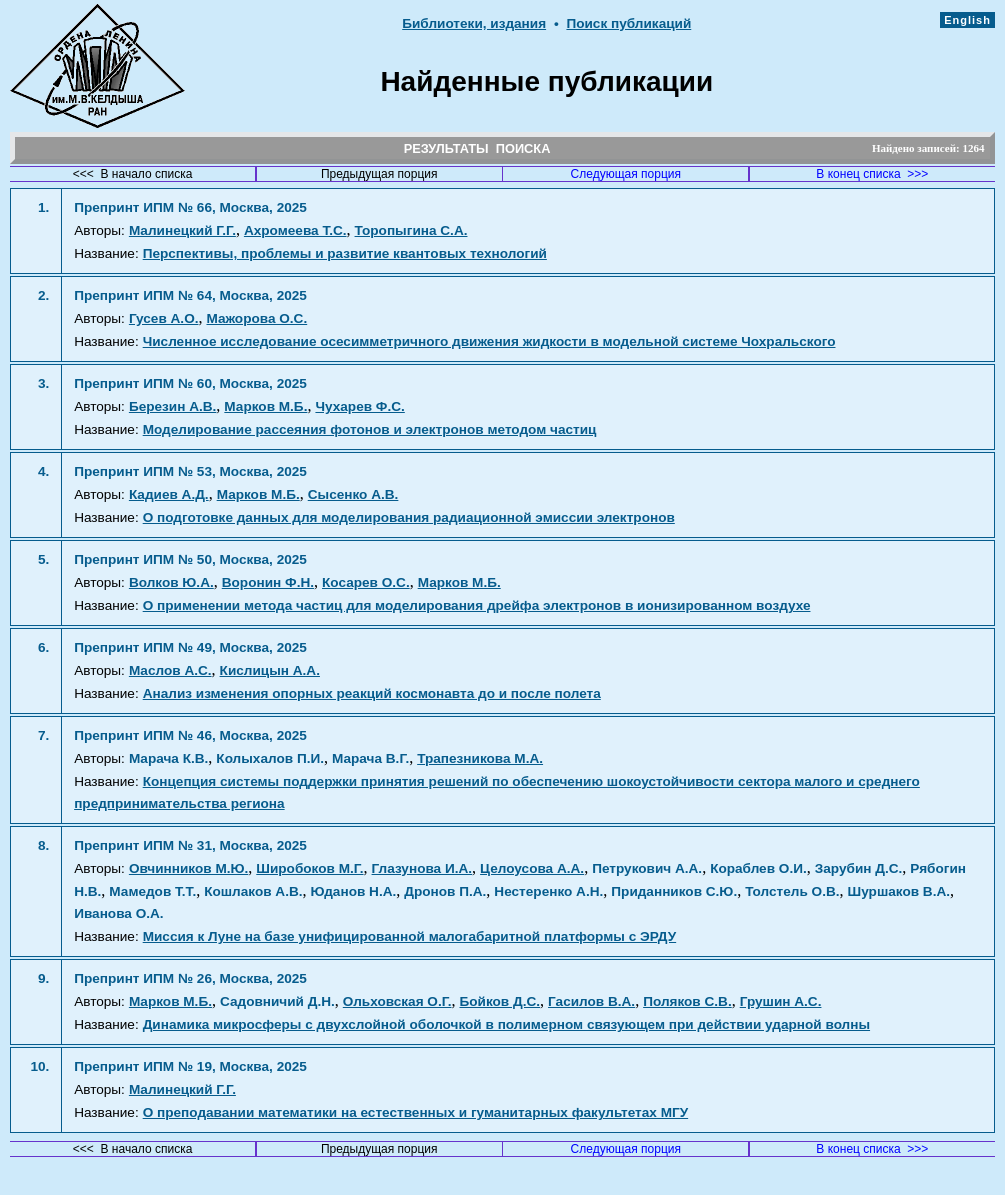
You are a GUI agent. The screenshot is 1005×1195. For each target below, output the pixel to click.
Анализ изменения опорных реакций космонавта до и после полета (372, 693)
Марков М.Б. (265, 406)
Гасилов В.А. (591, 1001)
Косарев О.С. (366, 582)
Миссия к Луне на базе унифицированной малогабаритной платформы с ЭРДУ (410, 936)
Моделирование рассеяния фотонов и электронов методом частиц (370, 429)
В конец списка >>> (872, 174)
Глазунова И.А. (422, 868)
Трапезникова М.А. (480, 758)
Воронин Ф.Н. (268, 582)
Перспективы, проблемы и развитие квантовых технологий (345, 253)
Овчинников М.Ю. (188, 868)
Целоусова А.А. (532, 868)
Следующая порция (626, 174)
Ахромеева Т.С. (295, 230)
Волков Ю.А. (171, 582)
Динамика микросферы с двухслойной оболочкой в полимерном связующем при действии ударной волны (506, 1024)
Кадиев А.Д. (169, 494)
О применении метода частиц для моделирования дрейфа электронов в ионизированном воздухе (477, 605)
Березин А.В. (172, 406)
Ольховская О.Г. (397, 1001)
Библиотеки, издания (474, 23)
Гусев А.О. (164, 318)
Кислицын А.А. (270, 670)
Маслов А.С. (170, 670)
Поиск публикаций (628, 23)
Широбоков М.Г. (309, 868)
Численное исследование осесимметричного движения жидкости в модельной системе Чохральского (489, 341)
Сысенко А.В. (353, 494)
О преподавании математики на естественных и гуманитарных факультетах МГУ (415, 1112)
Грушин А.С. (781, 1001)
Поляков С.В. (687, 1001)
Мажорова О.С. (256, 318)
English (967, 20)
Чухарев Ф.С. (359, 406)
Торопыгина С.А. (411, 230)
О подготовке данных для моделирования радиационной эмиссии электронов (409, 517)
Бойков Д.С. (500, 1001)
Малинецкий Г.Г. (182, 230)
